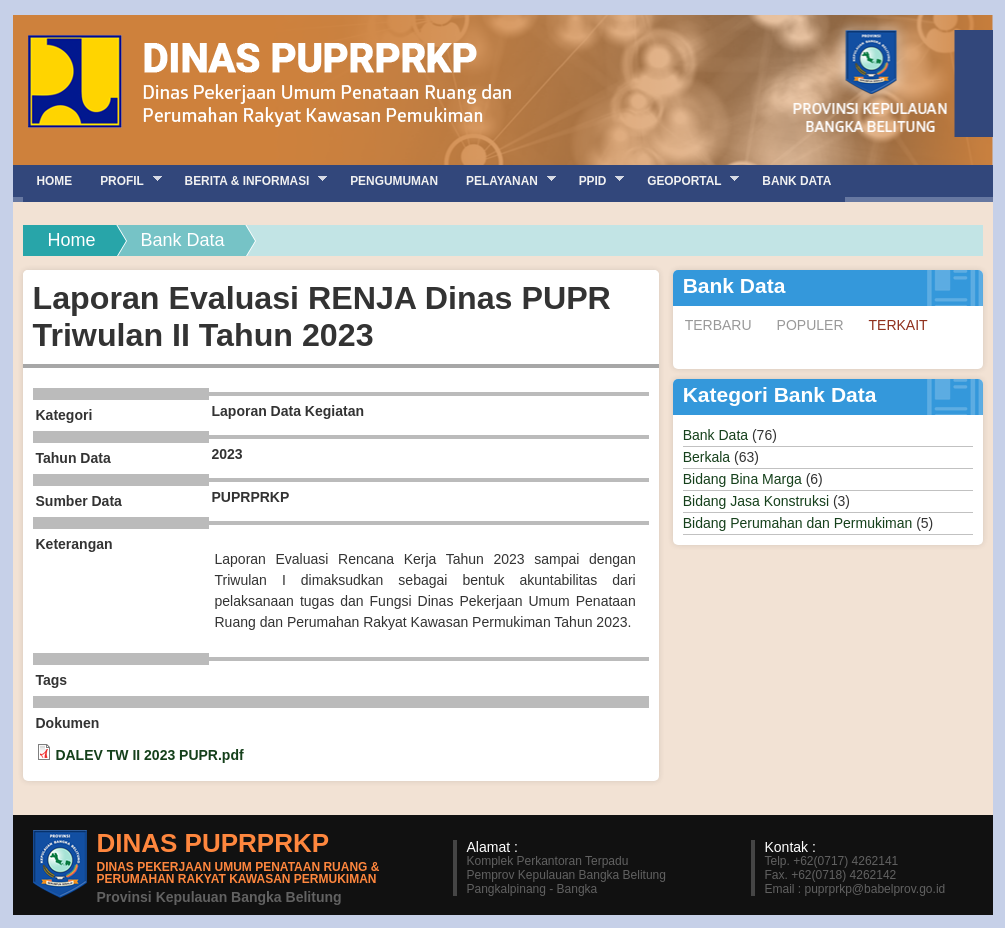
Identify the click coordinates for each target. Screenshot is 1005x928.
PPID (595, 180)
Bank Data (715, 435)
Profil (123, 180)
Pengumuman (394, 181)
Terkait (904, 324)
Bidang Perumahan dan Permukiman (798, 523)
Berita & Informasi (249, 180)
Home (72, 240)
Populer (810, 325)
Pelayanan (504, 180)
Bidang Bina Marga (742, 479)
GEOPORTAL (686, 180)
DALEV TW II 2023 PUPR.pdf (149, 755)
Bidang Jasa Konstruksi (756, 501)
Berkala (706, 457)
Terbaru (718, 325)
